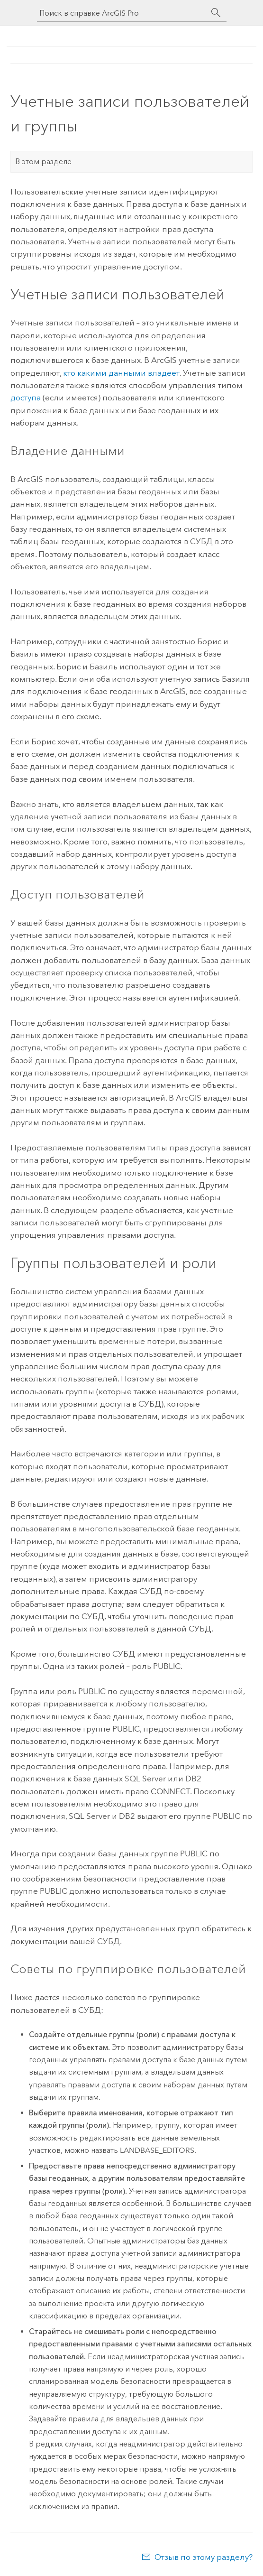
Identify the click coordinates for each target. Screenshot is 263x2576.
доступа (25, 397)
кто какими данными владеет (121, 373)
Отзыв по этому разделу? (203, 2557)
